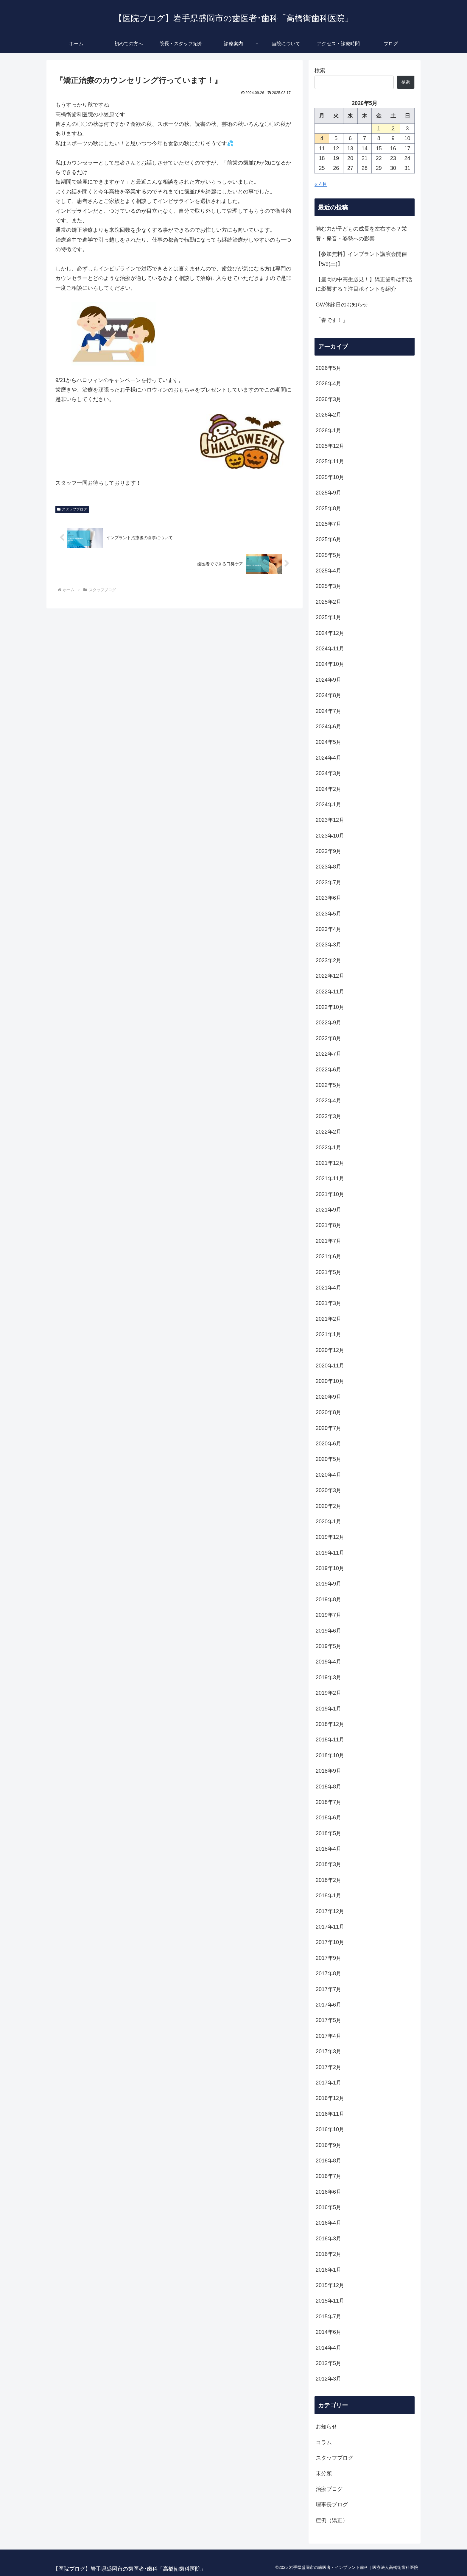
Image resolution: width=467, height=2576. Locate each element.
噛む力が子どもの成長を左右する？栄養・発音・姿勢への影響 (361, 233)
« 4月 (321, 184)
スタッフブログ (72, 509)
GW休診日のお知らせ (342, 305)
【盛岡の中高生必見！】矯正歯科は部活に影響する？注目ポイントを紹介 (364, 284)
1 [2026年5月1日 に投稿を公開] (378, 129)
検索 (320, 70)
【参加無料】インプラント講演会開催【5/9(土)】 (361, 259)
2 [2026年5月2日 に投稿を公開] (393, 129)
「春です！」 (332, 320)
